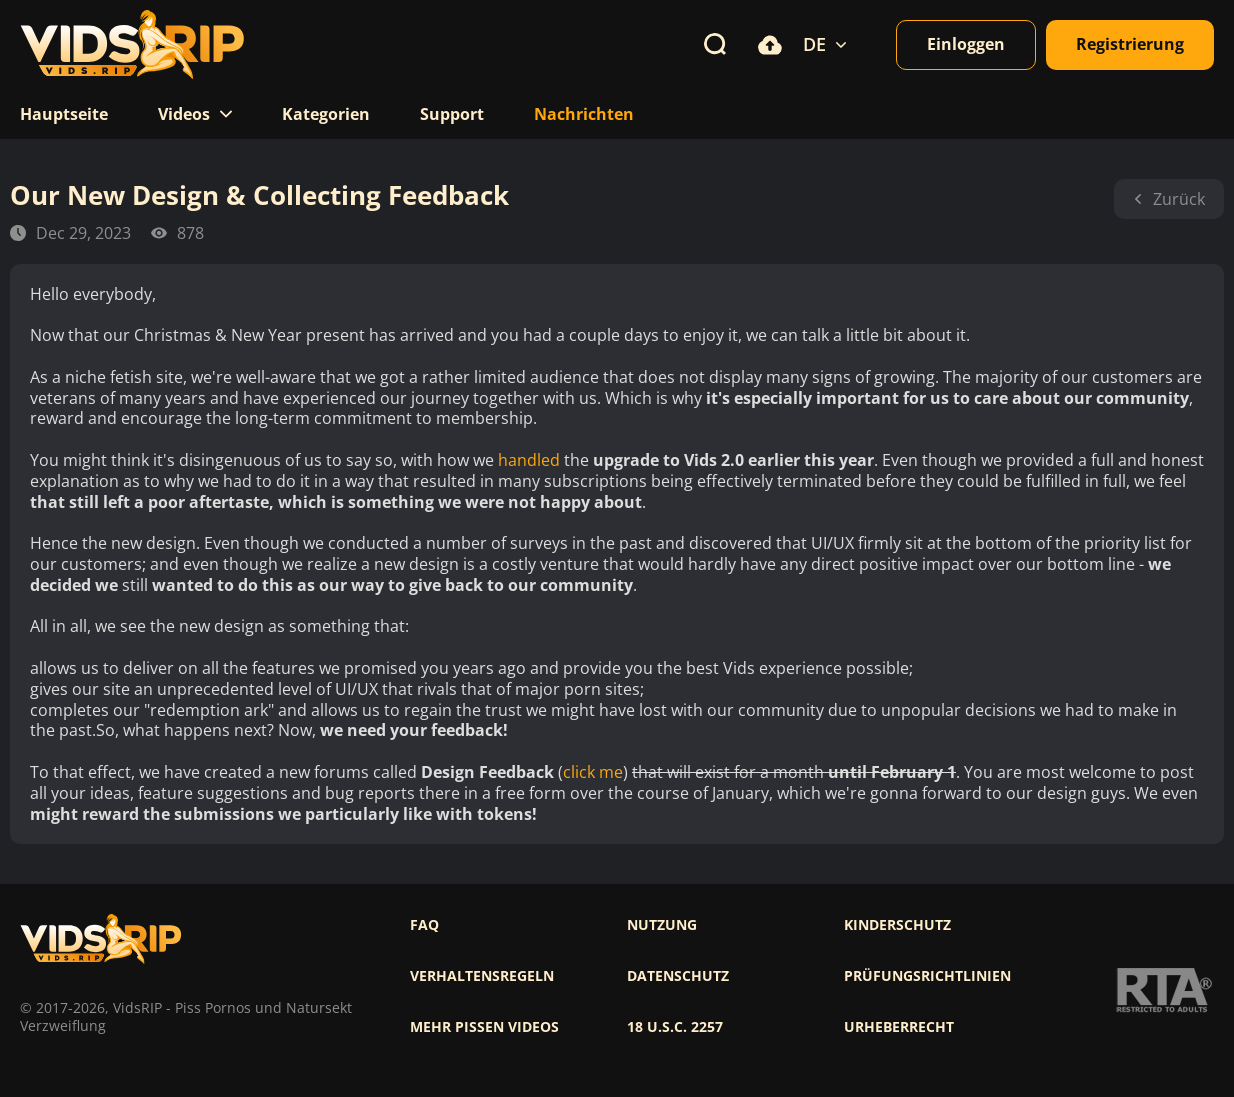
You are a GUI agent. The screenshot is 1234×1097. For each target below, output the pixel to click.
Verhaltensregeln (482, 976)
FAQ (424, 925)
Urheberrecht (899, 1027)
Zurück (1169, 199)
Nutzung (662, 925)
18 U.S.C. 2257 (675, 1027)
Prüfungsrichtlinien (927, 976)
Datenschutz (678, 976)
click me (593, 772)
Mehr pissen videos (484, 1027)
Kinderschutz (897, 925)
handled (529, 460)
